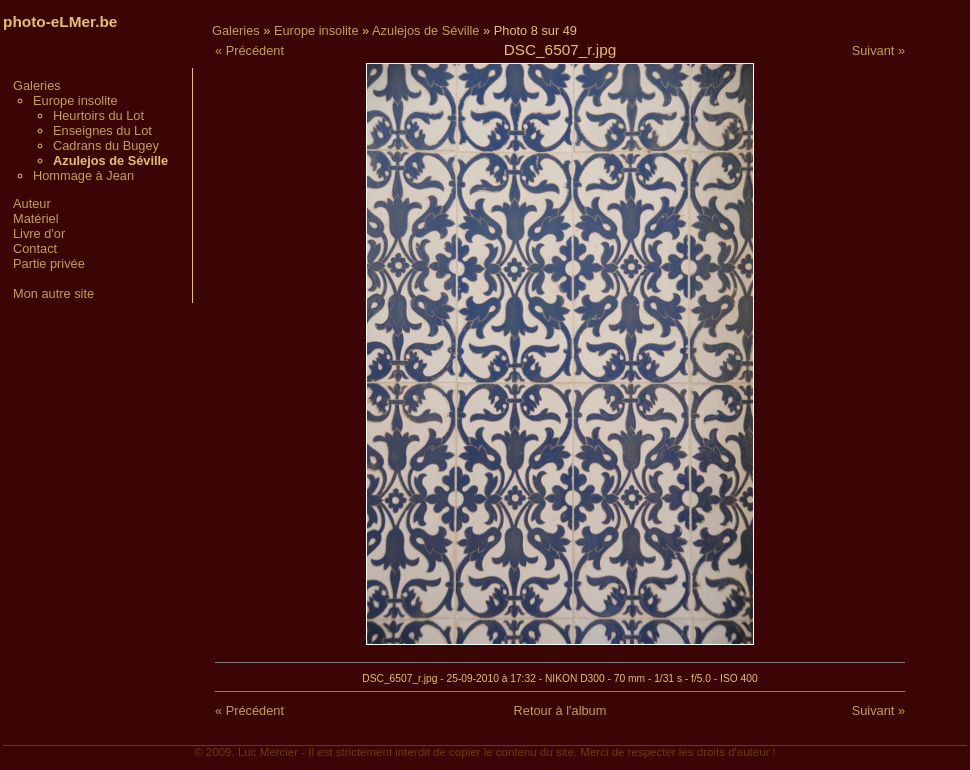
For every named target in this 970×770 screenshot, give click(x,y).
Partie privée (49, 263)
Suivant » (878, 50)
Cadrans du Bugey (106, 145)
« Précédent (249, 50)
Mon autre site (53, 293)
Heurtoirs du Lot (98, 115)
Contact (35, 248)
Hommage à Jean (83, 175)
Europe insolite (75, 100)
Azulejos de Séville (425, 30)
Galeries (37, 85)
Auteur (32, 203)
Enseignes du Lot (102, 130)
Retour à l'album (560, 710)
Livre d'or (39, 233)
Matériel (36, 218)
